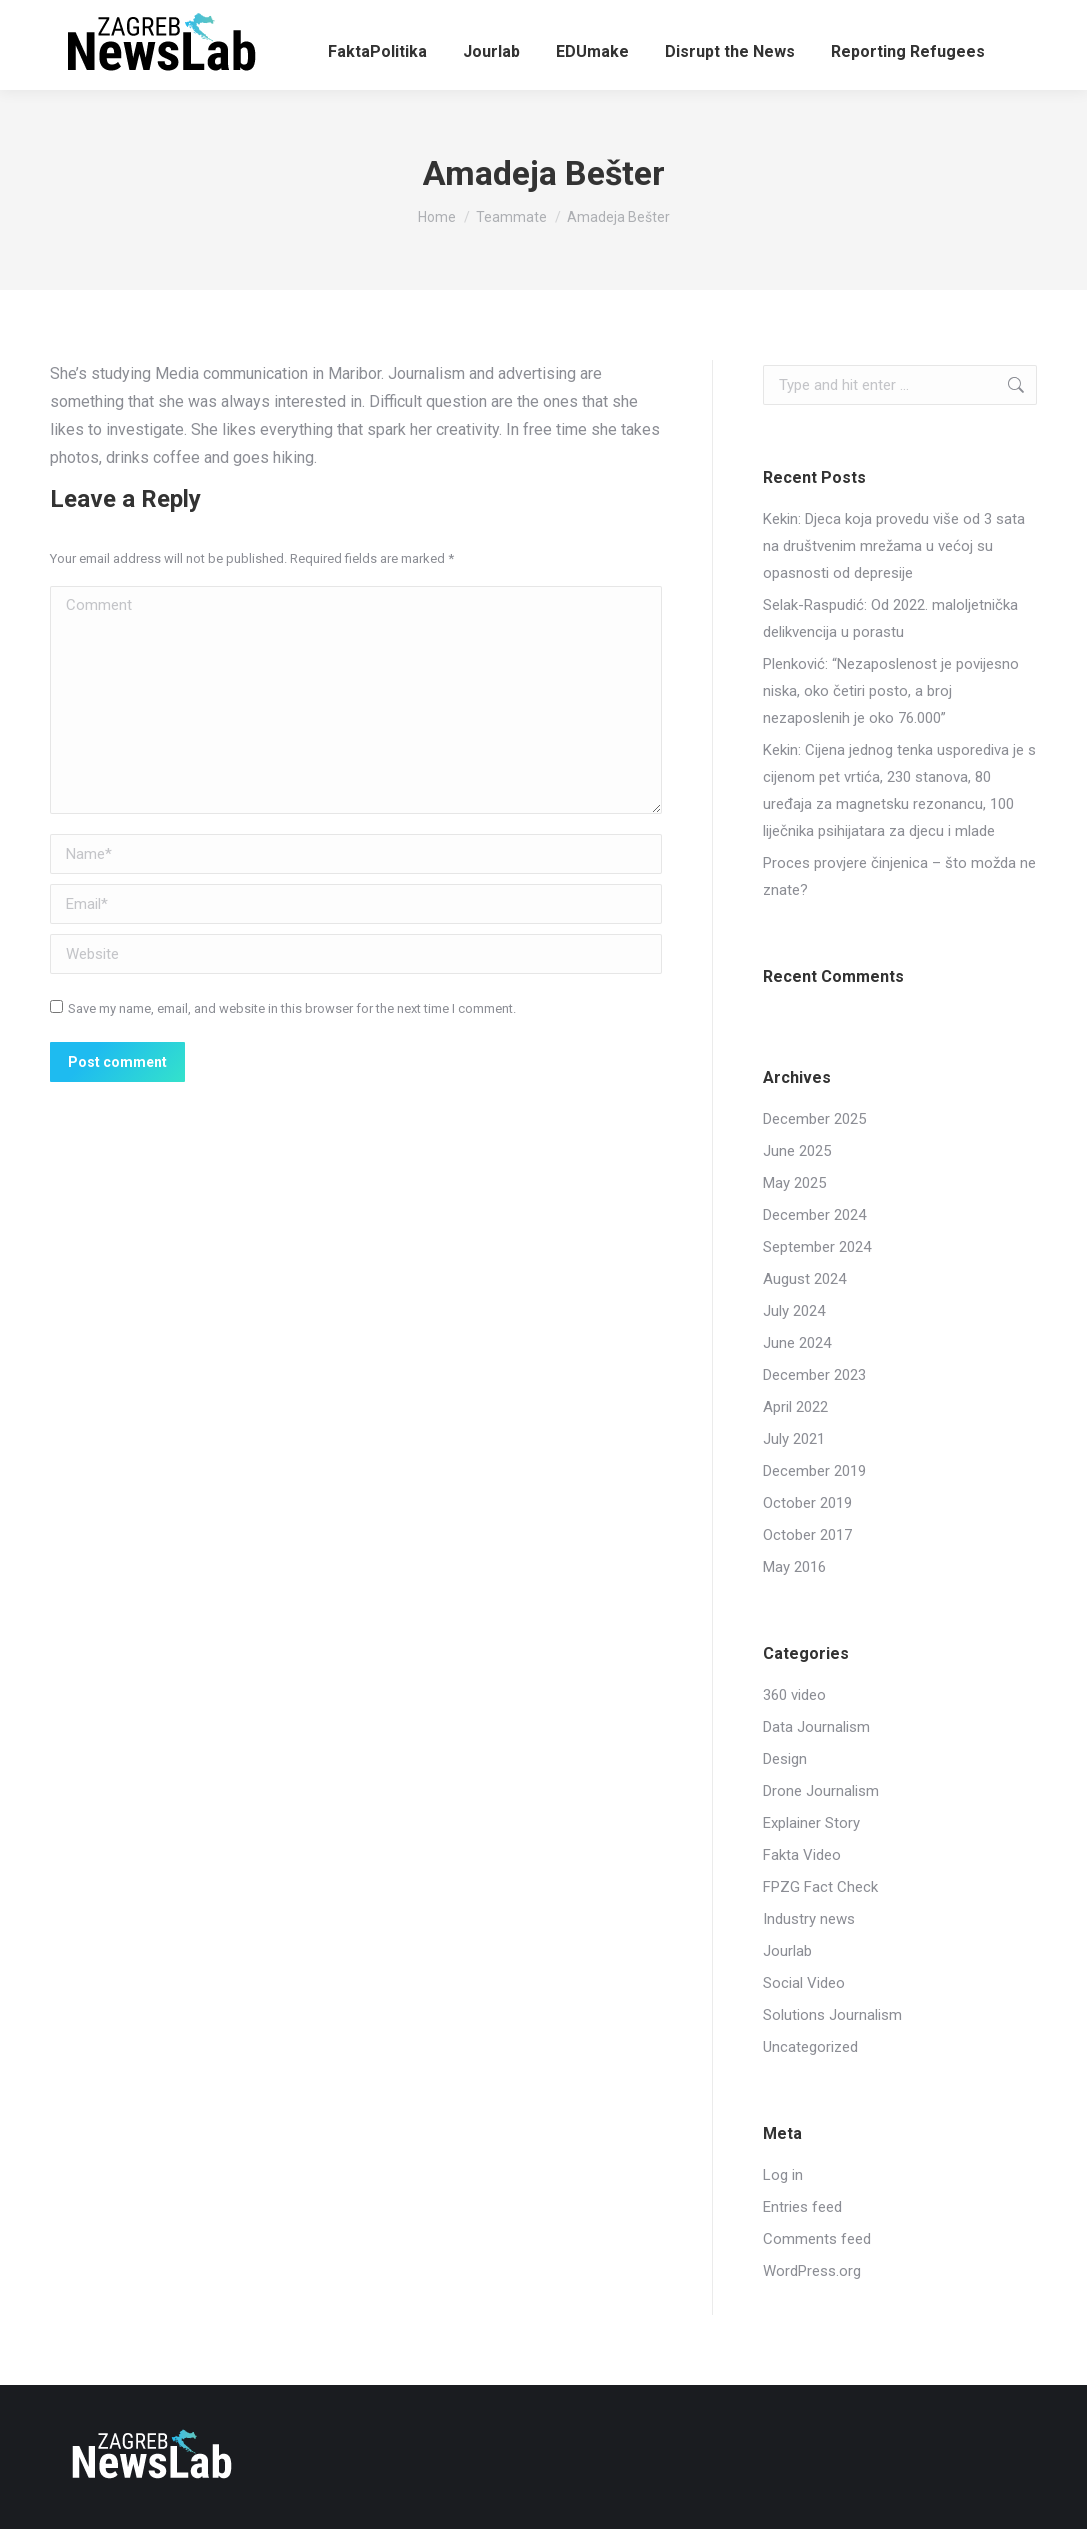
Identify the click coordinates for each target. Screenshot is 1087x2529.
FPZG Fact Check (820, 1887)
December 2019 (814, 1471)
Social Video (804, 1983)
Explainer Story (811, 1823)
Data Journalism (816, 1727)
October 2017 (807, 1535)
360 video (794, 1695)
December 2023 (814, 1375)
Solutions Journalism (832, 2015)
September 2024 (817, 1247)
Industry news (809, 1919)
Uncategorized (810, 2047)
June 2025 (797, 1151)
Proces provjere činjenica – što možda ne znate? (899, 876)
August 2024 (804, 1279)
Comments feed (817, 2239)
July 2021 (794, 1439)
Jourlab (787, 1951)
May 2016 (794, 1567)
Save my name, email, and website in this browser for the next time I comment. (292, 1008)
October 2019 (807, 1503)
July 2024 (794, 1311)
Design (785, 1759)
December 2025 (814, 1119)
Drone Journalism (821, 1791)
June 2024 (797, 1343)
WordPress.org (812, 2271)
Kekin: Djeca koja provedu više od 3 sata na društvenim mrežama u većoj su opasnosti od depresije (894, 546)
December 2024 (814, 1215)
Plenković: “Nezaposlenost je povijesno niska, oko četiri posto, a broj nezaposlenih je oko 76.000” (891, 691)
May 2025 (794, 1183)
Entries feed (802, 2207)
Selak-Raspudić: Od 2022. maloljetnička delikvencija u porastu (890, 618)
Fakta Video (802, 1855)
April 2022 (795, 1407)
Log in (783, 2175)
